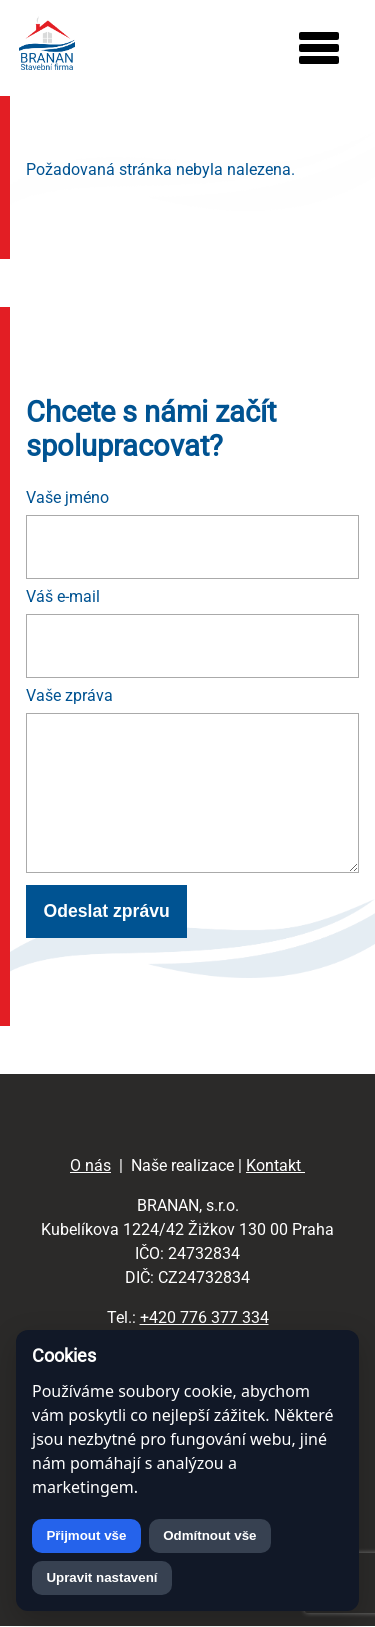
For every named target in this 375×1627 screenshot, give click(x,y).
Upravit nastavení (101, 1577)
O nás (90, 1165)
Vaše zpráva (69, 695)
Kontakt (275, 1165)
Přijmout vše (86, 1535)
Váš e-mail (63, 596)
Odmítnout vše (209, 1535)
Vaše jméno (67, 497)
